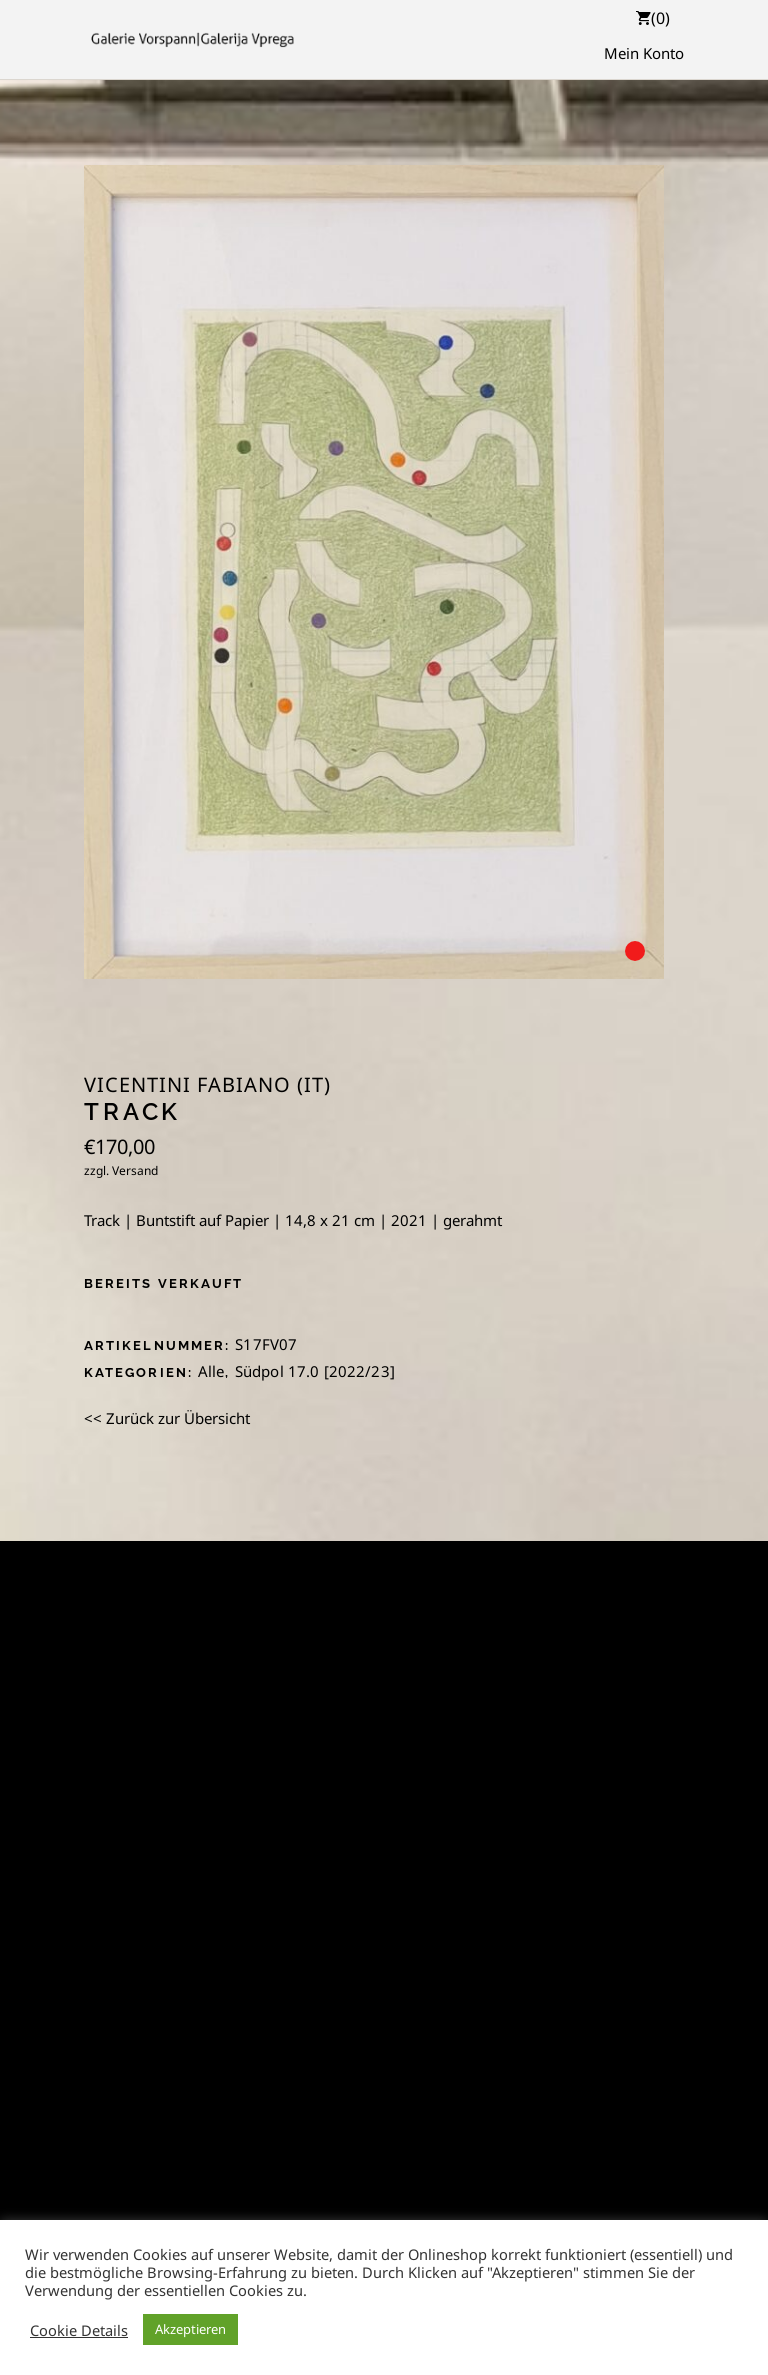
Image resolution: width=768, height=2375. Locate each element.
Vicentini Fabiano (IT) (207, 1085)
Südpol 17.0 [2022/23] (315, 1371)
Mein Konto (644, 53)
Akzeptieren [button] (190, 2329)
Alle (211, 1371)
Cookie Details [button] (79, 2330)
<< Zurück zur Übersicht (167, 1418)
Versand (135, 1170)
